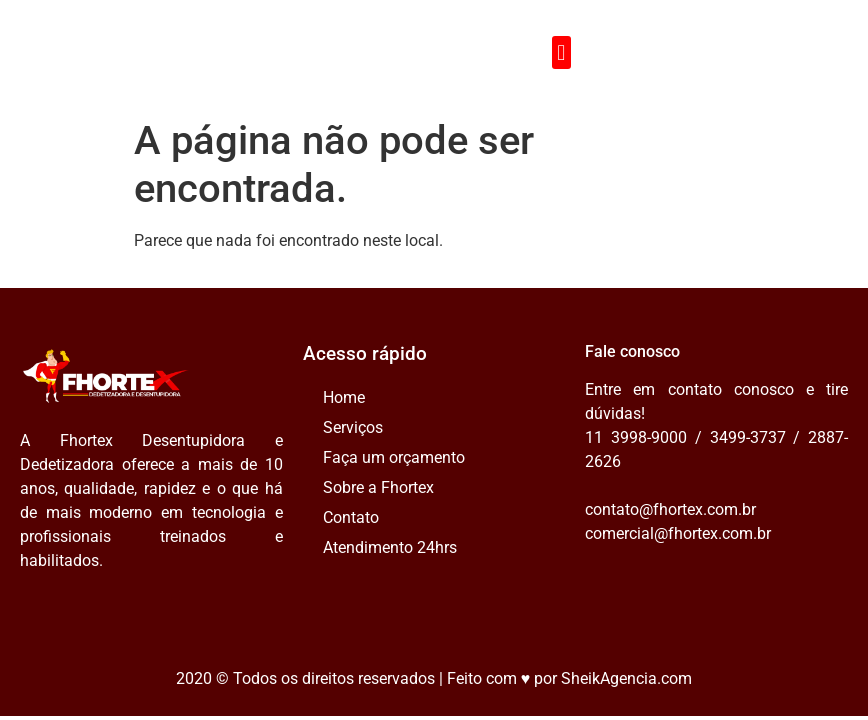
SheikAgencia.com (626, 678)
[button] (561, 52)
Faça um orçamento (394, 457)
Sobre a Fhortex (378, 487)
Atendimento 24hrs (390, 547)
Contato (351, 517)
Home (344, 397)
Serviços (353, 427)
